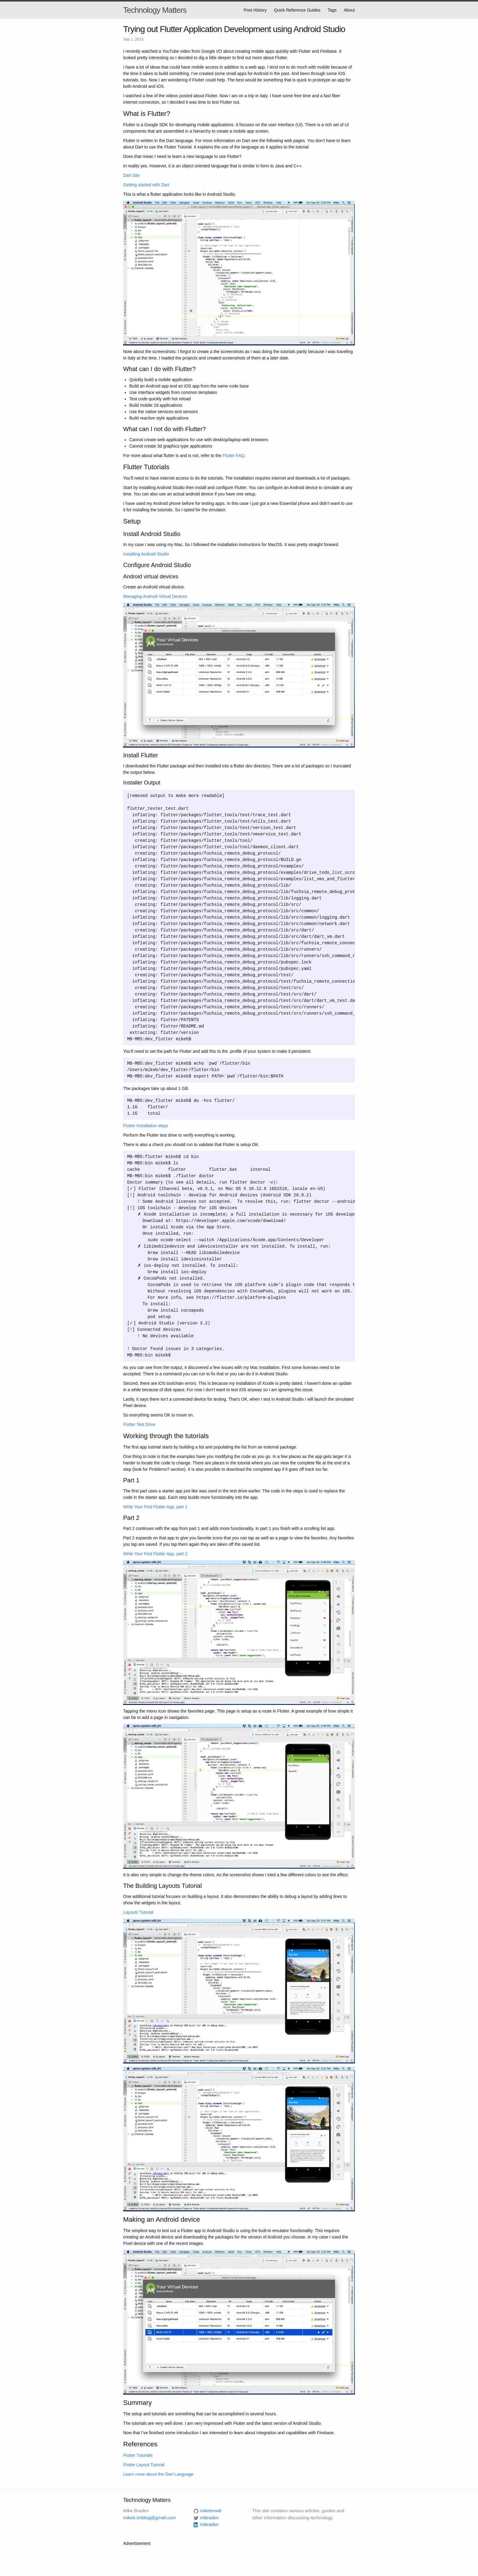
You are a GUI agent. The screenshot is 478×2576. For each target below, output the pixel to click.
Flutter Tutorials (137, 2455)
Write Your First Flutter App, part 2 (155, 1553)
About (349, 10)
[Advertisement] (234, 2560)
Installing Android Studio (146, 554)
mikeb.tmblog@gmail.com (149, 2517)
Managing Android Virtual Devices (155, 596)
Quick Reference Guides (297, 10)
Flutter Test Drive (139, 1424)
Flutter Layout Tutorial (143, 2464)
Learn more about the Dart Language (158, 2474)
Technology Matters (154, 10)
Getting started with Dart (146, 184)
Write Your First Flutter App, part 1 (155, 1506)
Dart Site (131, 175)
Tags (332, 10)
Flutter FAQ (233, 455)
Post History (255, 10)
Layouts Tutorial (138, 1912)
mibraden (209, 2524)
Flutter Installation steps (145, 1125)
